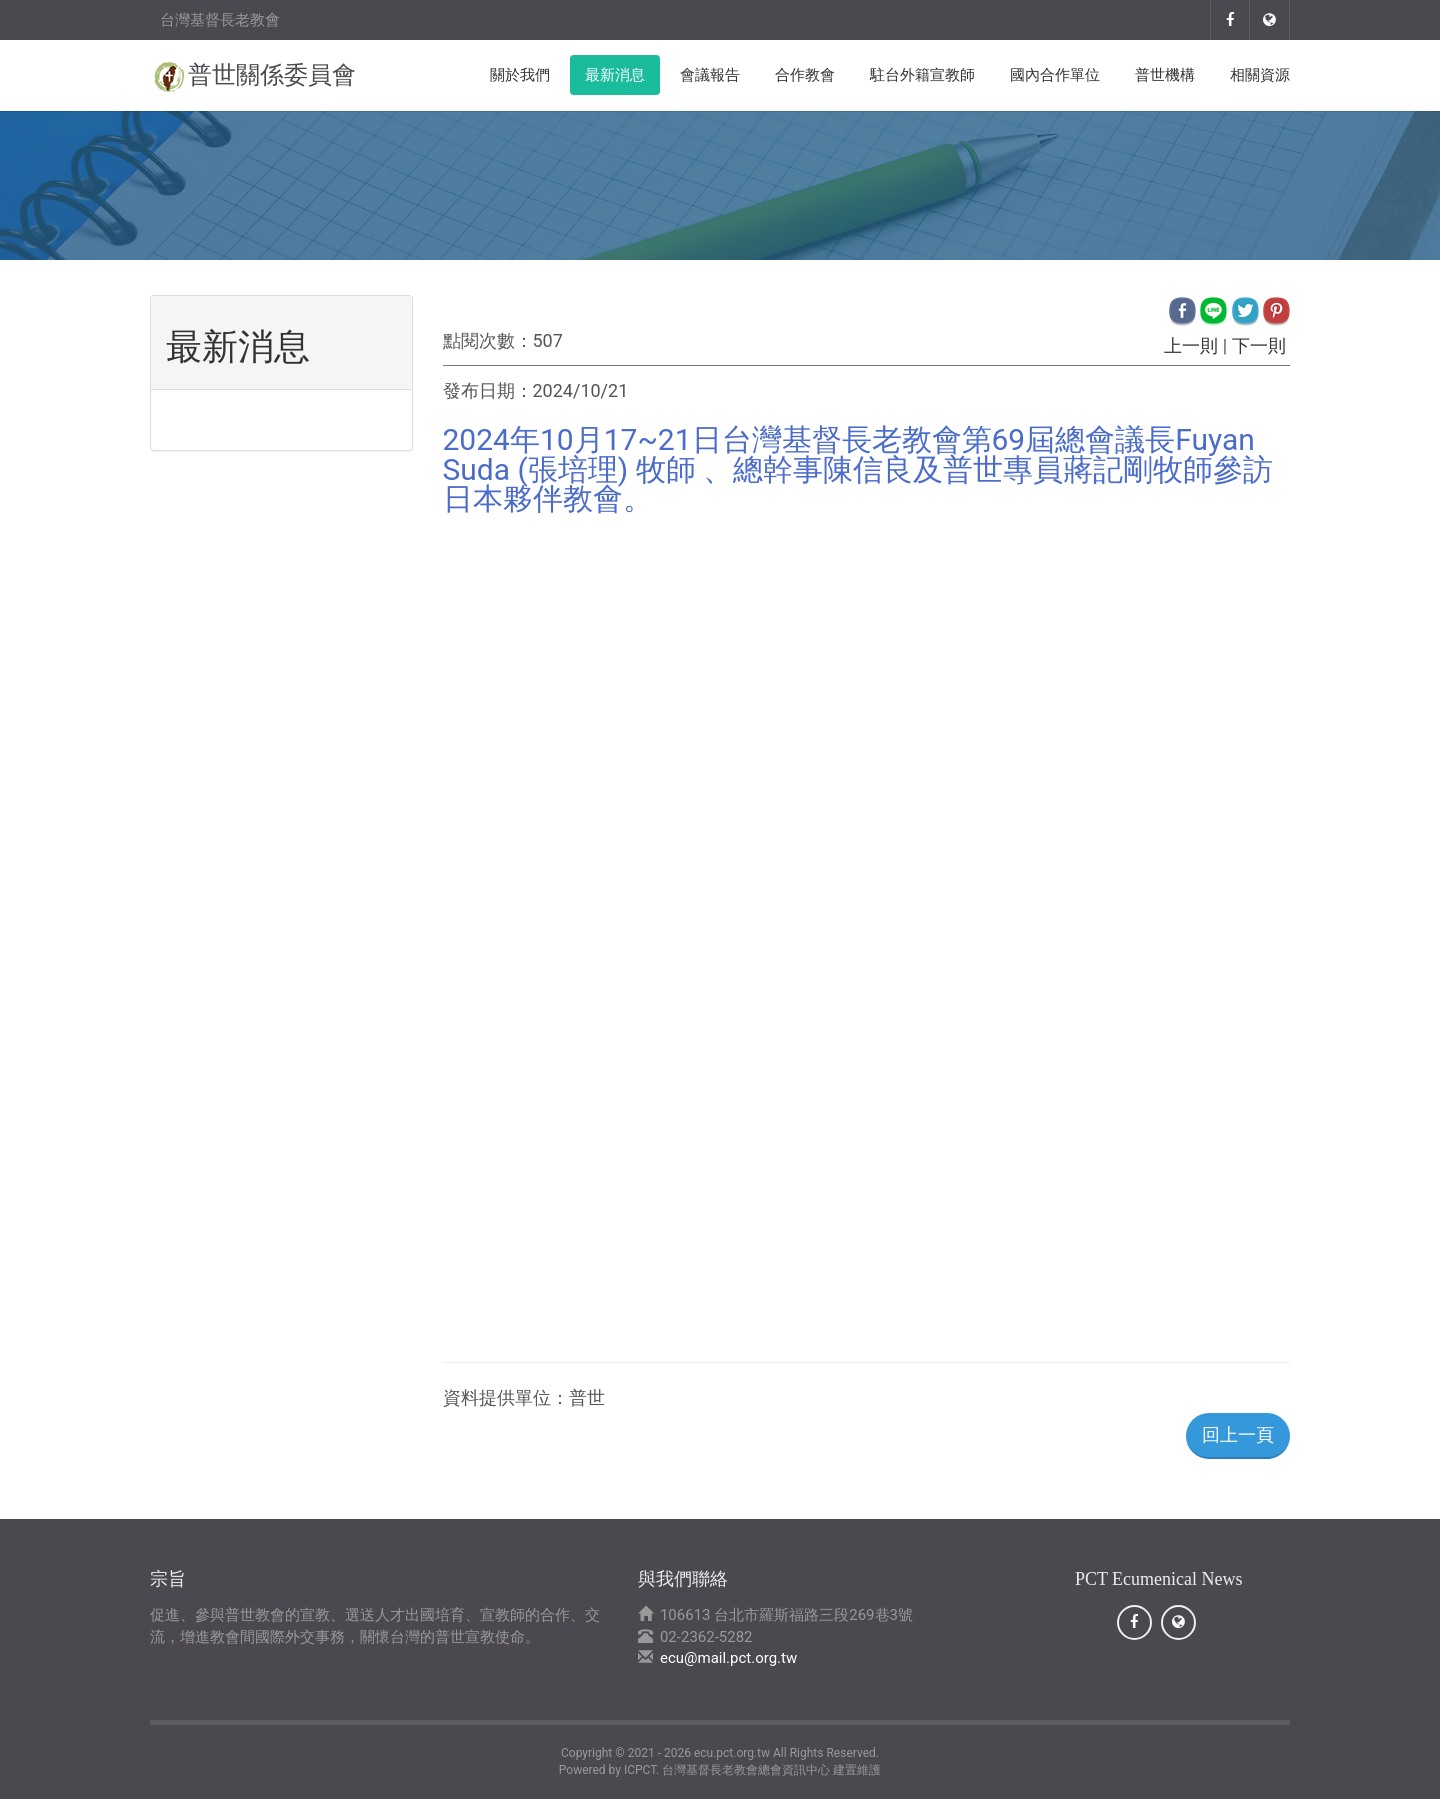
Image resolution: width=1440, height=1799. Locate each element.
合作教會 (805, 75)
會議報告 (710, 75)
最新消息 (615, 75)
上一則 (1191, 345)
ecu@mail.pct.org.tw (728, 1658)
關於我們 (520, 75)
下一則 (1258, 345)
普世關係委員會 (272, 75)
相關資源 (1260, 75)
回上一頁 (1238, 1434)
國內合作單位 (1055, 75)
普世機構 (1165, 75)
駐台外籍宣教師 (922, 75)
